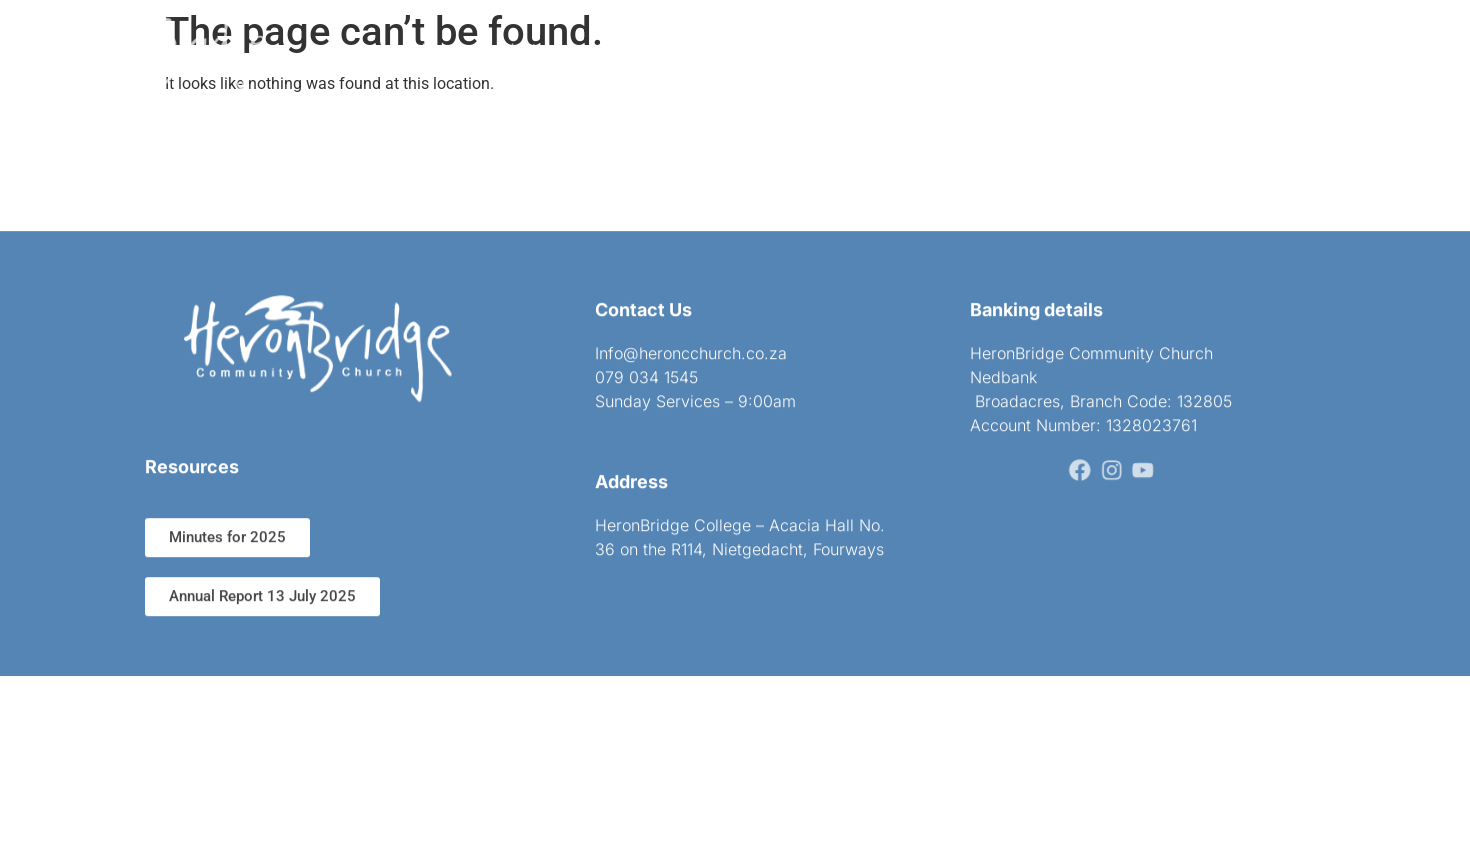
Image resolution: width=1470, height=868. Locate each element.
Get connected (640, 44)
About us (527, 44)
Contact (951, 44)
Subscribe (1049, 44)
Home (439, 44)
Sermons (857, 44)
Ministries (756, 44)
